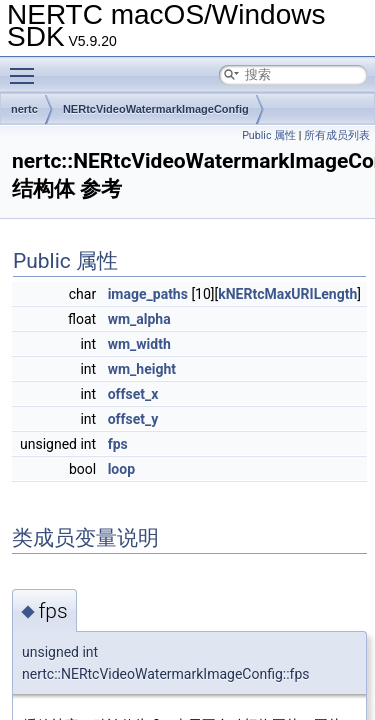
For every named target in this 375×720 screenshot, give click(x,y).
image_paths (148, 294)
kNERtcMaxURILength (287, 294)
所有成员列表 (337, 135)
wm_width (139, 344)
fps (118, 444)
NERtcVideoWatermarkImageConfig (156, 109)
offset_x (133, 394)
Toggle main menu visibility (27, 67)
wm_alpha (139, 319)
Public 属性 (269, 135)
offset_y (133, 419)
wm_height (142, 369)
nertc (24, 109)
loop (121, 469)
